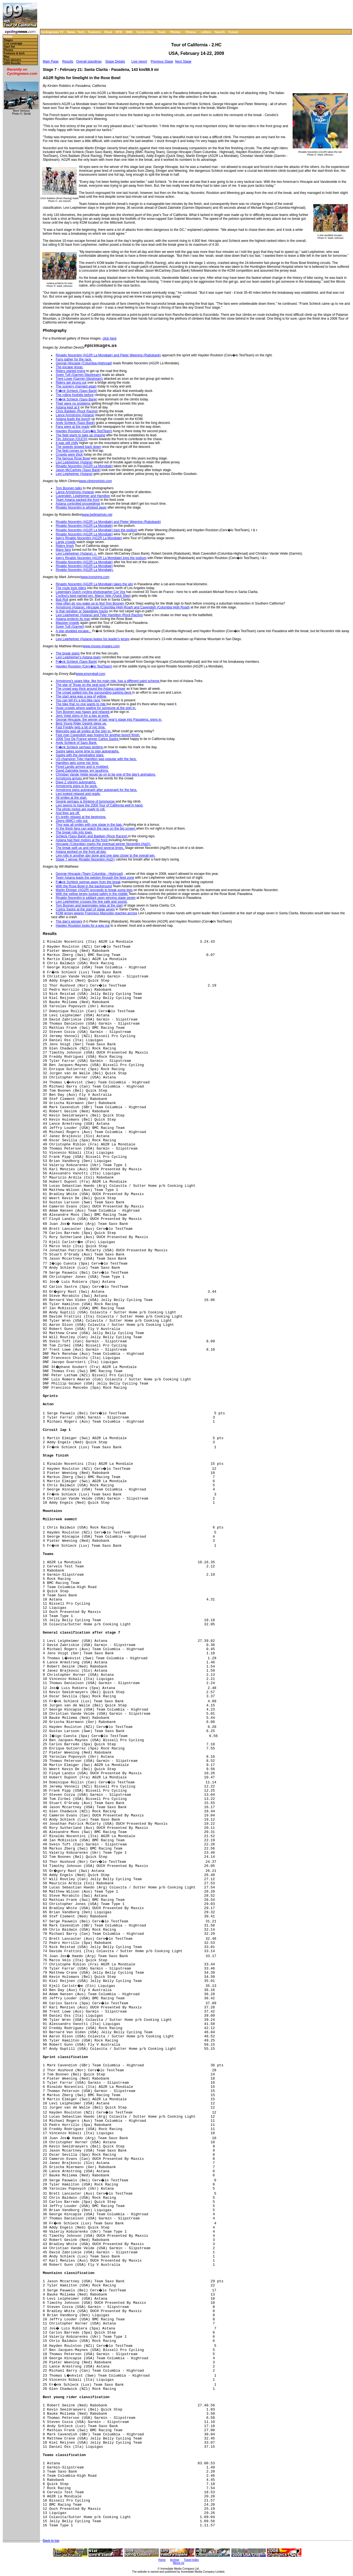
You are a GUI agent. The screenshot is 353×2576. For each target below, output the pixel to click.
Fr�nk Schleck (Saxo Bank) (76, 391)
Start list (9, 46)
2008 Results (12, 63)
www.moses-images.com (101, 646)
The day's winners (69, 921)
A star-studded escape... (73, 631)
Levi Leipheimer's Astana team (78, 657)
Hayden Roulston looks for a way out (82, 926)
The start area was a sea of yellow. (81, 696)
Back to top (51, 2541)
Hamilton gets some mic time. (77, 763)
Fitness (190, 32)
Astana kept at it (67, 407)
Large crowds (66, 542)
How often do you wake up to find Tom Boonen (90, 603)
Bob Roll (62, 600)
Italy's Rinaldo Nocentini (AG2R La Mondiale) (89, 538)
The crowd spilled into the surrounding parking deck (94, 692)
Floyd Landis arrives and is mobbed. (82, 767)
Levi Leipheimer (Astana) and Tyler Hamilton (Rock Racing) (99, 615)
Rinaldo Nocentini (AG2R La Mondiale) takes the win (94, 584)
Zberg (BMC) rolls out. (72, 821)
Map (6, 56)
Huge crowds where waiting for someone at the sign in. (96, 708)
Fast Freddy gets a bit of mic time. (81, 727)
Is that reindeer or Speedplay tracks (82, 611)
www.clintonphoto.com (95, 481)
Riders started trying (70, 371)
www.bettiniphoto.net (97, 515)
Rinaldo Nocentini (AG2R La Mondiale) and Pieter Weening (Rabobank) (108, 355)
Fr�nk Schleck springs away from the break (88, 882)
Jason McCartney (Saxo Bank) (78, 470)
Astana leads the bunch (73, 419)
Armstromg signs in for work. (77, 786)
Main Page (50, 61)
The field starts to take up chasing (80, 435)
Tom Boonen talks (69, 488)
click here (110, 338)
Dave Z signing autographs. (76, 782)
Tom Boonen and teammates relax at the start (89, 905)
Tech (80, 32)
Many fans (63, 550)
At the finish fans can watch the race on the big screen (96, 828)
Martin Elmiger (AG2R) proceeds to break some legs (94, 890)
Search (220, 32)
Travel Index (191, 2559)
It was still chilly (67, 443)
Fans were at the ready (73, 427)
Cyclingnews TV (51, 32)
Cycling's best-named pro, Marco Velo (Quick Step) (93, 596)
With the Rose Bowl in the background (84, 886)
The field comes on (70, 451)
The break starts (68, 653)
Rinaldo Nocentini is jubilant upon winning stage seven (96, 898)
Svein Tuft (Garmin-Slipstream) (78, 375)
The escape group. (69, 367)
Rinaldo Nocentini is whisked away (81, 507)
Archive (174, 2559)
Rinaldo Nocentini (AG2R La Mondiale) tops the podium (96, 530)
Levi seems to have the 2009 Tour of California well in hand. (99, 805)
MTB (119, 32)
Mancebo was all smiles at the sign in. (84, 731)
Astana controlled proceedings (78, 504)
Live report (139, 61)
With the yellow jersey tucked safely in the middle (92, 894)
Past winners (12, 60)
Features (94, 32)
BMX (129, 32)
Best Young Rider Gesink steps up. (81, 723)
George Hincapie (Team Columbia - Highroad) (89, 874)
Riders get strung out (71, 382)
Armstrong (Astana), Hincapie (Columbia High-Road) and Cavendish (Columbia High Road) (123, 607)
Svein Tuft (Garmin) (70, 627)
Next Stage (183, 61)
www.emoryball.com (90, 674)
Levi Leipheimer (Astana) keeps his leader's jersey (93, 639)
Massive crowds (67, 623)
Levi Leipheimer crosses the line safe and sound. (91, 902)
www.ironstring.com (95, 577)
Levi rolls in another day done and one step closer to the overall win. (106, 855)
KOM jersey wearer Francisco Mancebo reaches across (96, 913)
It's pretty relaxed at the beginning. (81, 817)
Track (161, 32)
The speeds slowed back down (78, 447)
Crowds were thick (69, 454)
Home (7, 36)
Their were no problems (73, 403)
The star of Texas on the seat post (81, 685)
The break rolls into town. (74, 832)
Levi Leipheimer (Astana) (74, 462)
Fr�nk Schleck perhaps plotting (79, 747)
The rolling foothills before (74, 395)
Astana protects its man (73, 619)
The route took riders (71, 588)
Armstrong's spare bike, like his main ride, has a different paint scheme (108, 681)
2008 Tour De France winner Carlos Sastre (87, 739)
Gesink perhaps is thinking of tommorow (86, 801)
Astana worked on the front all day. (81, 852)
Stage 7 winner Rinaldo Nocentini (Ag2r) (85, 859)
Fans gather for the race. (74, 359)
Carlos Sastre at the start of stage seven (85, 909)
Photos (175, 32)
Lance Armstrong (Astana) (75, 415)
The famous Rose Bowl (73, 458)
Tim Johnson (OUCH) (71, 439)
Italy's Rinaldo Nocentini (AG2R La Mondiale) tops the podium (101, 558)
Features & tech (14, 53)
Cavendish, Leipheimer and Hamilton (83, 496)
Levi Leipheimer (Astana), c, (76, 553)
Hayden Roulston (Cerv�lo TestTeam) (84, 431)
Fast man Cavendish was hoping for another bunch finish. (98, 735)
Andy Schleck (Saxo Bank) (75, 423)
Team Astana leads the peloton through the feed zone (95, 878)
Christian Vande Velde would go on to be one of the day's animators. (106, 774)
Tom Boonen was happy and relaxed (83, 712)
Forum (233, 32)
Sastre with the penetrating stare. (80, 755)
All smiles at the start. (71, 798)
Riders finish (65, 546)
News (71, 32)
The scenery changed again (76, 386)
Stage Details (115, 61)
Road (108, 32)
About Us (178, 2562)
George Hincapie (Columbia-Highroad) (84, 363)
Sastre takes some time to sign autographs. (87, 751)
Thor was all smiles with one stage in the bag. (89, 825)
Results (67, 61)
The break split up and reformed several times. (90, 848)
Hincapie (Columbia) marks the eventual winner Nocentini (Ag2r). (103, 844)
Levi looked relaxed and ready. (78, 794)
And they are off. (68, 813)
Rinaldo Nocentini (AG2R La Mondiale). (85, 570)
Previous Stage (162, 61)
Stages (8, 40)
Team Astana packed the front (78, 500)
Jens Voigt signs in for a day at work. (82, 716)
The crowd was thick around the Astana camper (90, 689)
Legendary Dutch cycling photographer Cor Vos (90, 592)
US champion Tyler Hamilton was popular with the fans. (96, 759)
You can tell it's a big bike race (78, 700)
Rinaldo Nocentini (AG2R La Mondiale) (84, 466)
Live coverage (13, 43)
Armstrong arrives (69, 778)
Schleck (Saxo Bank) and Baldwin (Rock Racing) (92, 836)
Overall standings (89, 61)
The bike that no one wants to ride (81, 704)
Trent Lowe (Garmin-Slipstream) (79, 379)
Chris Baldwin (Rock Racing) (77, 411)
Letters (206, 32)
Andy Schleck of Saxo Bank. (76, 743)
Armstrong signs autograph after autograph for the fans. (96, 790)
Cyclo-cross (145, 32)
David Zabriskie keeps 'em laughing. (82, 771)
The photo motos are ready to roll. (80, 809)
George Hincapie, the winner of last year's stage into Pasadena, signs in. (109, 720)
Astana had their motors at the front (82, 840)
